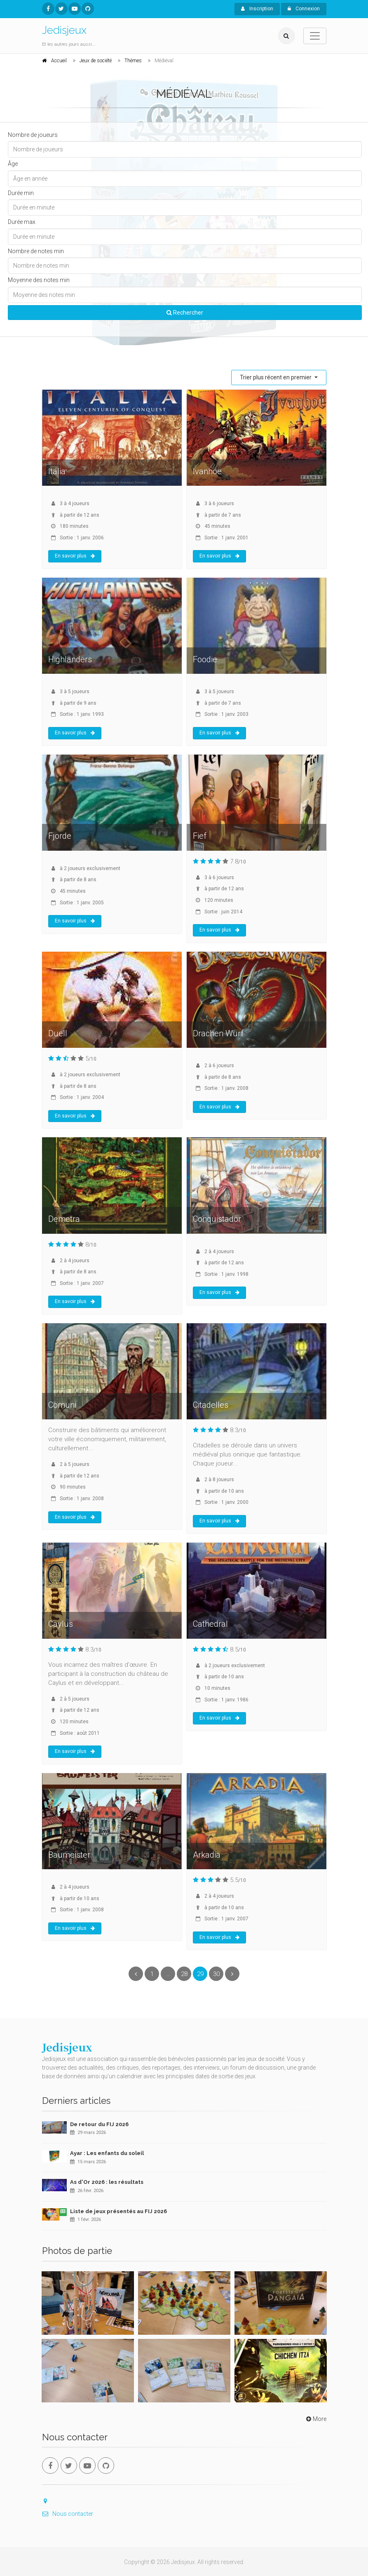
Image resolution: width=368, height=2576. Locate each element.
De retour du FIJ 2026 (99, 2124)
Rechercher (184, 312)
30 (216, 1974)
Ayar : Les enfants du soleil (107, 2153)
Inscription (257, 9)
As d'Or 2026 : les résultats (106, 2182)
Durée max (21, 222)
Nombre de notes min (36, 251)
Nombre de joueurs (33, 135)
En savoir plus (75, 556)
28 (184, 1974)
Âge (13, 163)
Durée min (21, 193)
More (315, 2419)
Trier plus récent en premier (276, 377)
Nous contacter (67, 2513)
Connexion (304, 9)
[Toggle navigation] (314, 36)
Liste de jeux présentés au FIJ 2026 (118, 2211)
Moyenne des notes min (39, 280)
